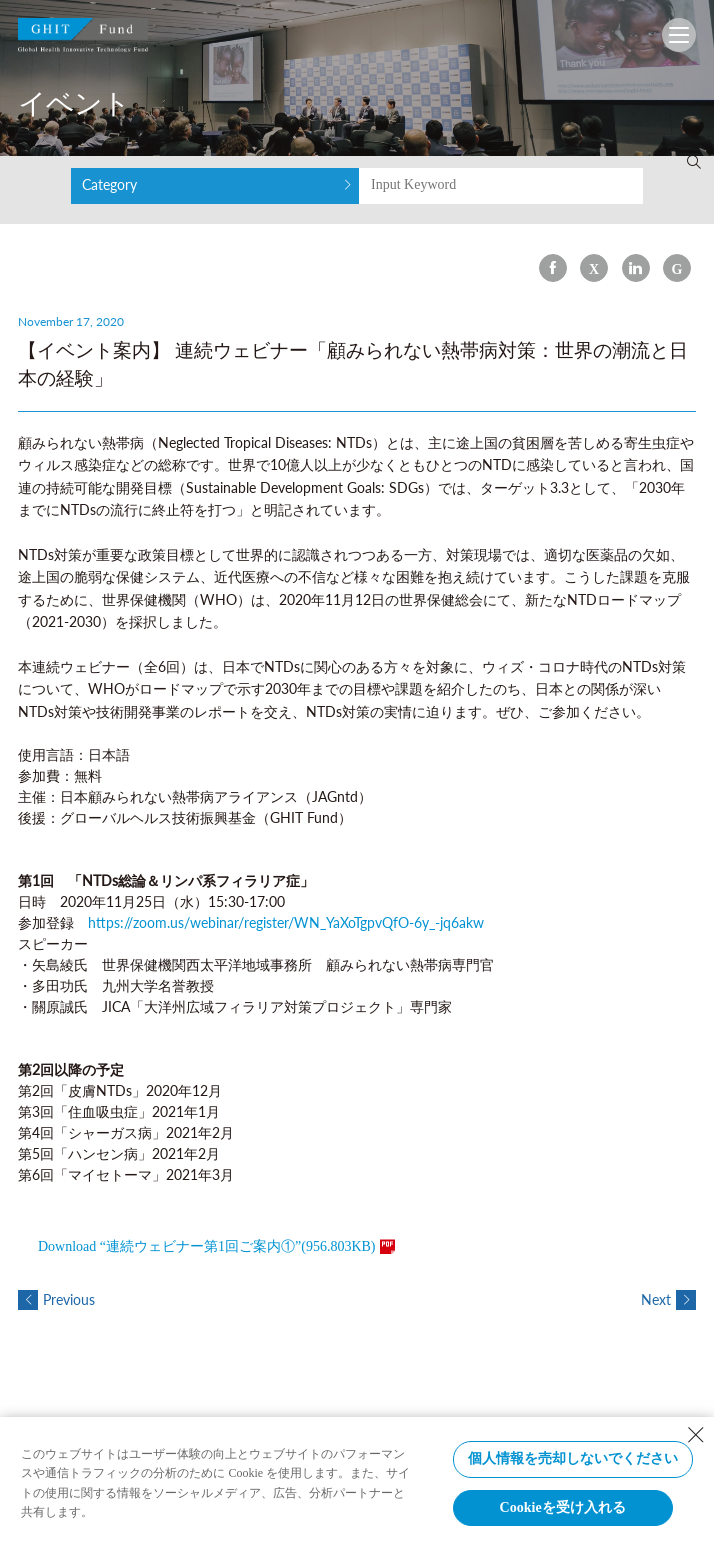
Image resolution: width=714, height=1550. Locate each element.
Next (668, 1299)
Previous (56, 1299)
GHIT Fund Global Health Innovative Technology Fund (83, 39)
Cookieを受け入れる (563, 1507)
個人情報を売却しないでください (573, 1458)
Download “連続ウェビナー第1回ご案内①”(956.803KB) (207, 1246)
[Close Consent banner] (696, 1435)
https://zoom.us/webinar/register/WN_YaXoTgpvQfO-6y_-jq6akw (286, 922)
